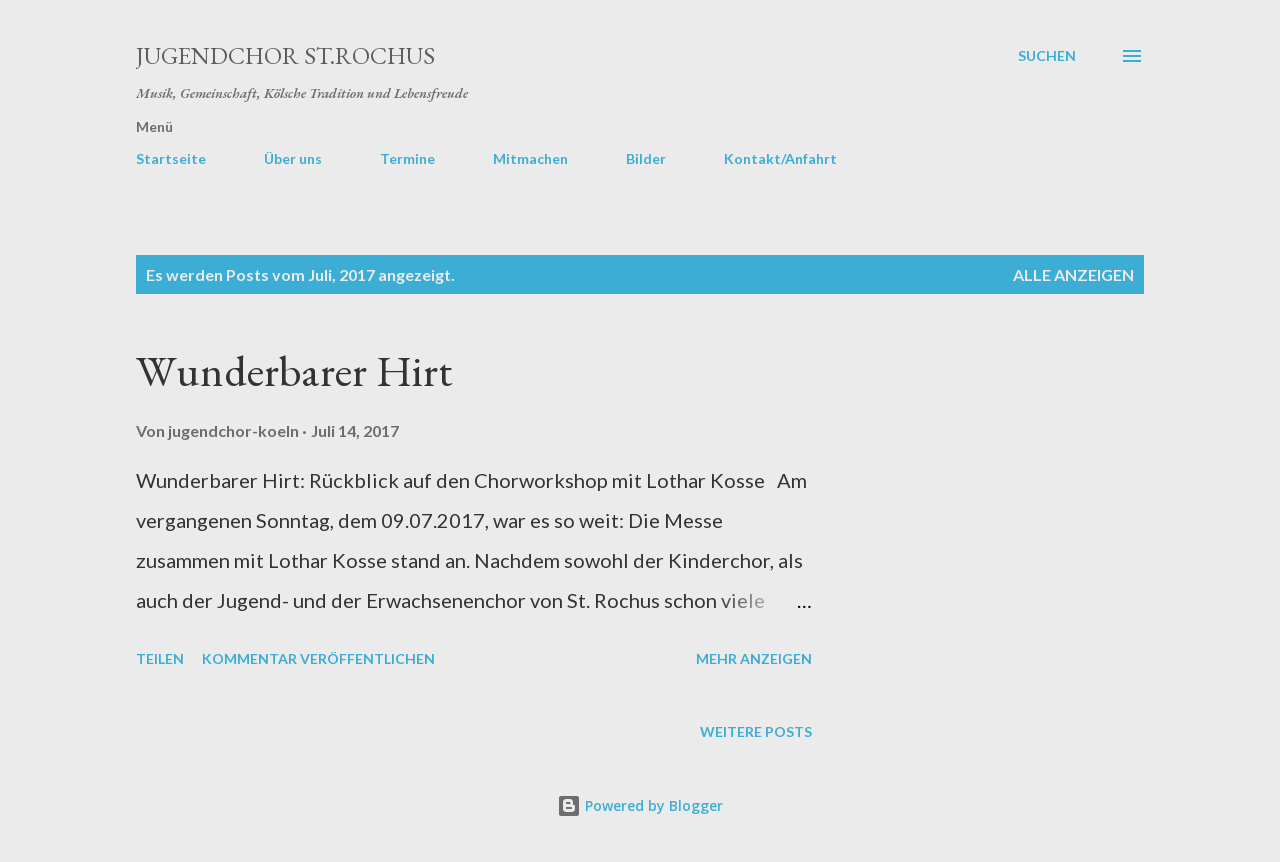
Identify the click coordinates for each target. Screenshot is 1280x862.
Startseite (171, 158)
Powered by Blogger (640, 805)
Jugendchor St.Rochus (285, 55)
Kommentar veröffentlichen (318, 658)
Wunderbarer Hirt (294, 370)
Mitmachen (530, 158)
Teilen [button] (160, 658)
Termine (407, 158)
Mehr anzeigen (754, 658)
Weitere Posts (756, 731)
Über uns (293, 158)
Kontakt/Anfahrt (780, 158)
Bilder (646, 158)
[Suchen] (1047, 56)
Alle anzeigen (1073, 274)
